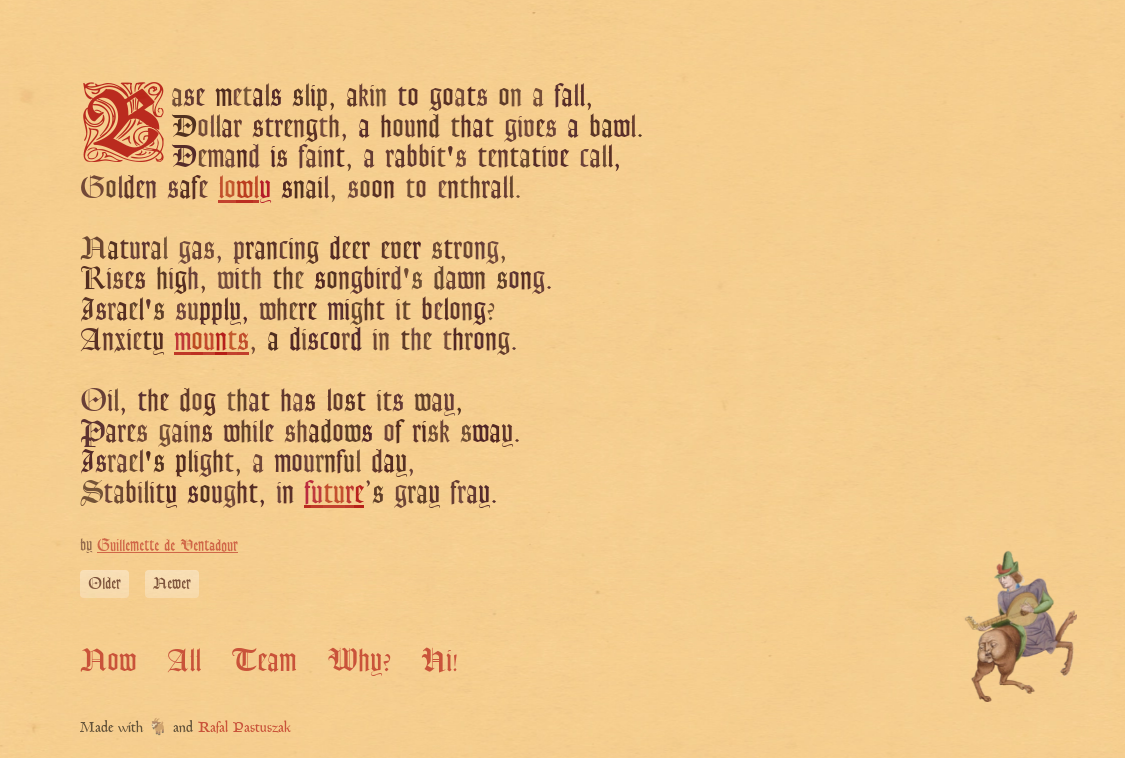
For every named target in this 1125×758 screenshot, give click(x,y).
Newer (172, 583)
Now (108, 660)
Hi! (439, 660)
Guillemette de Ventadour (167, 545)
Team (263, 660)
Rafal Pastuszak (244, 728)
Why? (359, 660)
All (184, 660)
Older (104, 583)
